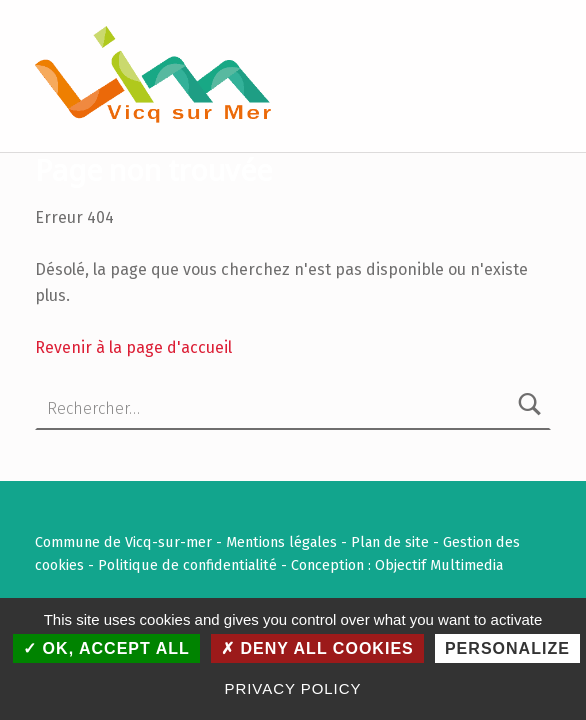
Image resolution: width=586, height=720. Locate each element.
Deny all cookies (317, 648)
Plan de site (390, 542)
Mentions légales (281, 542)
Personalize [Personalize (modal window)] (507, 648)
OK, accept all (106, 648)
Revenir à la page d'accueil (133, 347)
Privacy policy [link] (293, 688)
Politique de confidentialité (187, 565)
